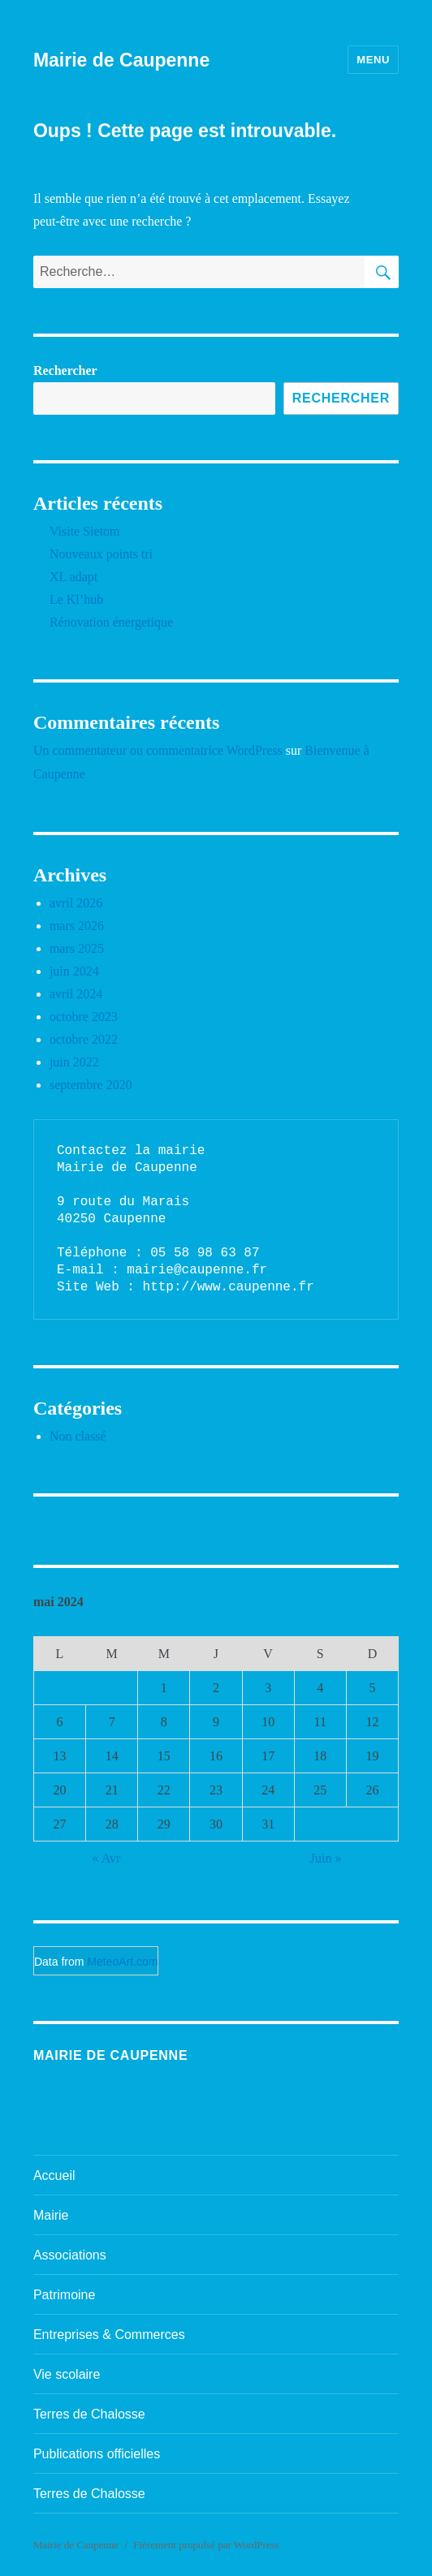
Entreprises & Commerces (109, 2334)
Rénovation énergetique (111, 622)
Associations (69, 2255)
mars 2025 (77, 948)
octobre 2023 (84, 1016)
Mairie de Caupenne (121, 60)
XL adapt (73, 577)
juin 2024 (74, 971)
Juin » (326, 1858)
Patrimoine (64, 2295)
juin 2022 (74, 1062)
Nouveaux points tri (101, 554)
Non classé (78, 1436)
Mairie (51, 2215)
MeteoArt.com (122, 1961)
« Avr (107, 1858)
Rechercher (65, 370)
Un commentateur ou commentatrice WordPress (158, 750)
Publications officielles (96, 2454)
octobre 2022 (84, 1039)
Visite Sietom (85, 531)
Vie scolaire (66, 2374)
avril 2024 (76, 994)
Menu (373, 60)
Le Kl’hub (76, 599)
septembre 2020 (91, 1085)
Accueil (54, 2175)
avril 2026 (76, 903)
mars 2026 (77, 926)
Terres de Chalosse (89, 2414)
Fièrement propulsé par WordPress (206, 2545)
